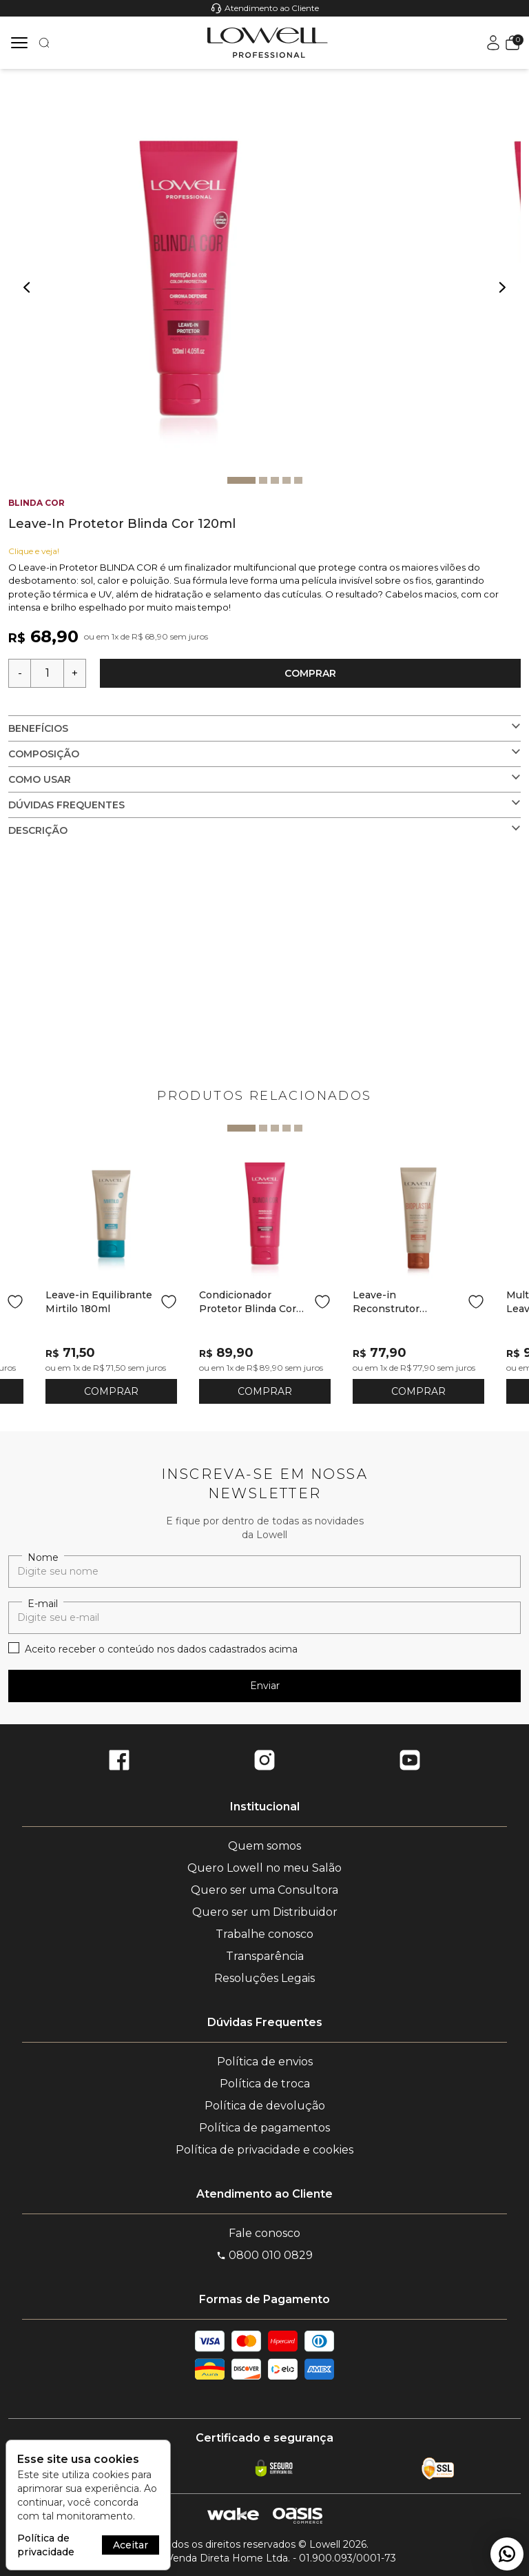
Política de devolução (265, 2105)
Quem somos (264, 1845)
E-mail (43, 1603)
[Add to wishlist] (15, 1302)
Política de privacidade (45, 2545)
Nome (43, 1557)
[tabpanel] (195, 278)
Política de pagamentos (264, 2127)
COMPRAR (111, 1391)
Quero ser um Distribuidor (265, 1912)
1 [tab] (241, 480)
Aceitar (130, 2545)
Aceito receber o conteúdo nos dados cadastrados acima (161, 1649)
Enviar (265, 1685)
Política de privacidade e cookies (264, 2149)
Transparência (265, 1956)
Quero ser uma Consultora (264, 1890)
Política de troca (265, 2083)
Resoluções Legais (264, 1978)
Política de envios (265, 2061)
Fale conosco (264, 2233)
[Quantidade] (47, 673)
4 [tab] (286, 480)
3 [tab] (275, 480)
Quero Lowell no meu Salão (264, 1867)
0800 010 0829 (264, 2255)
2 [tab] (263, 480)
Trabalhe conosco (264, 1934)
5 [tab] (298, 480)
